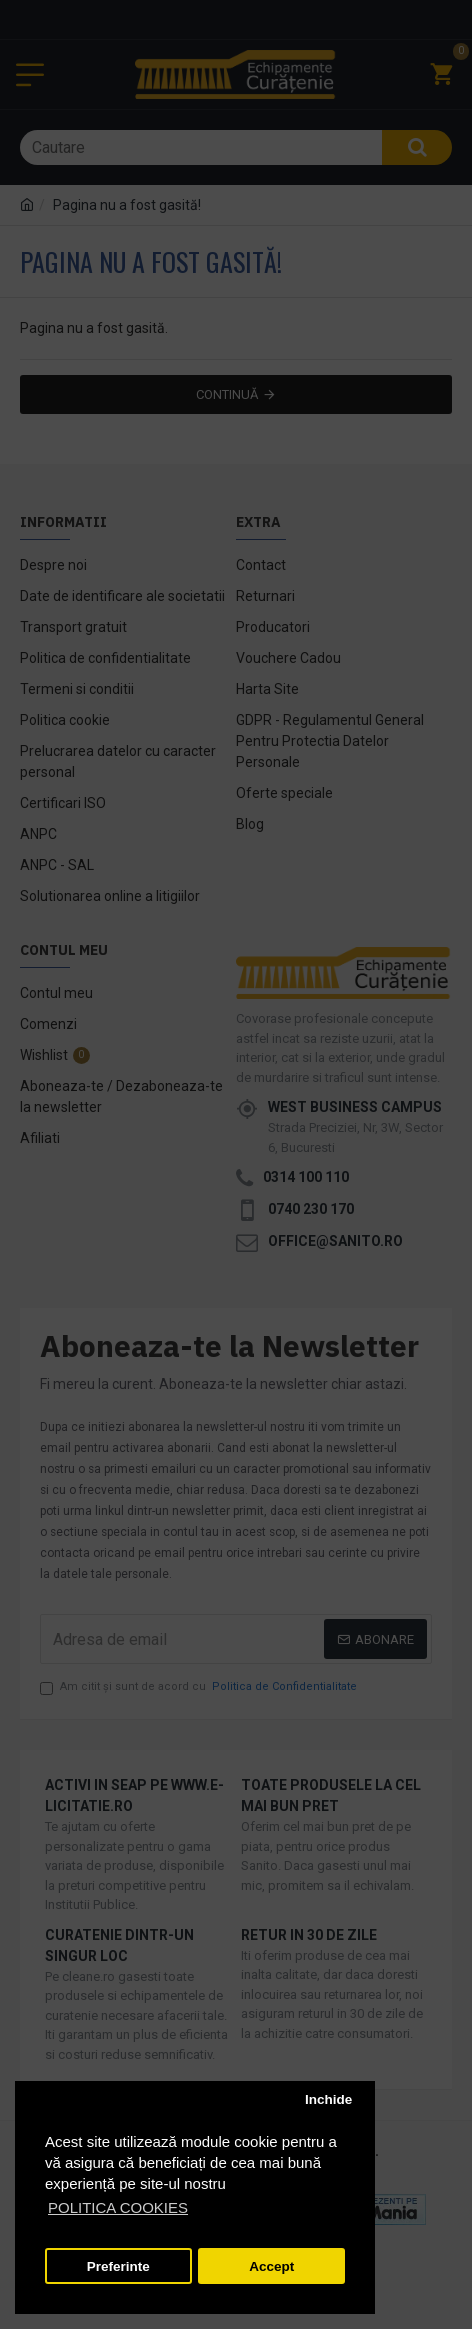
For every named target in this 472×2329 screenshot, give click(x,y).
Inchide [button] (328, 2099)
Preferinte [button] (118, 2266)
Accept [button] (271, 2266)
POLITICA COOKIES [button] (118, 2207)
